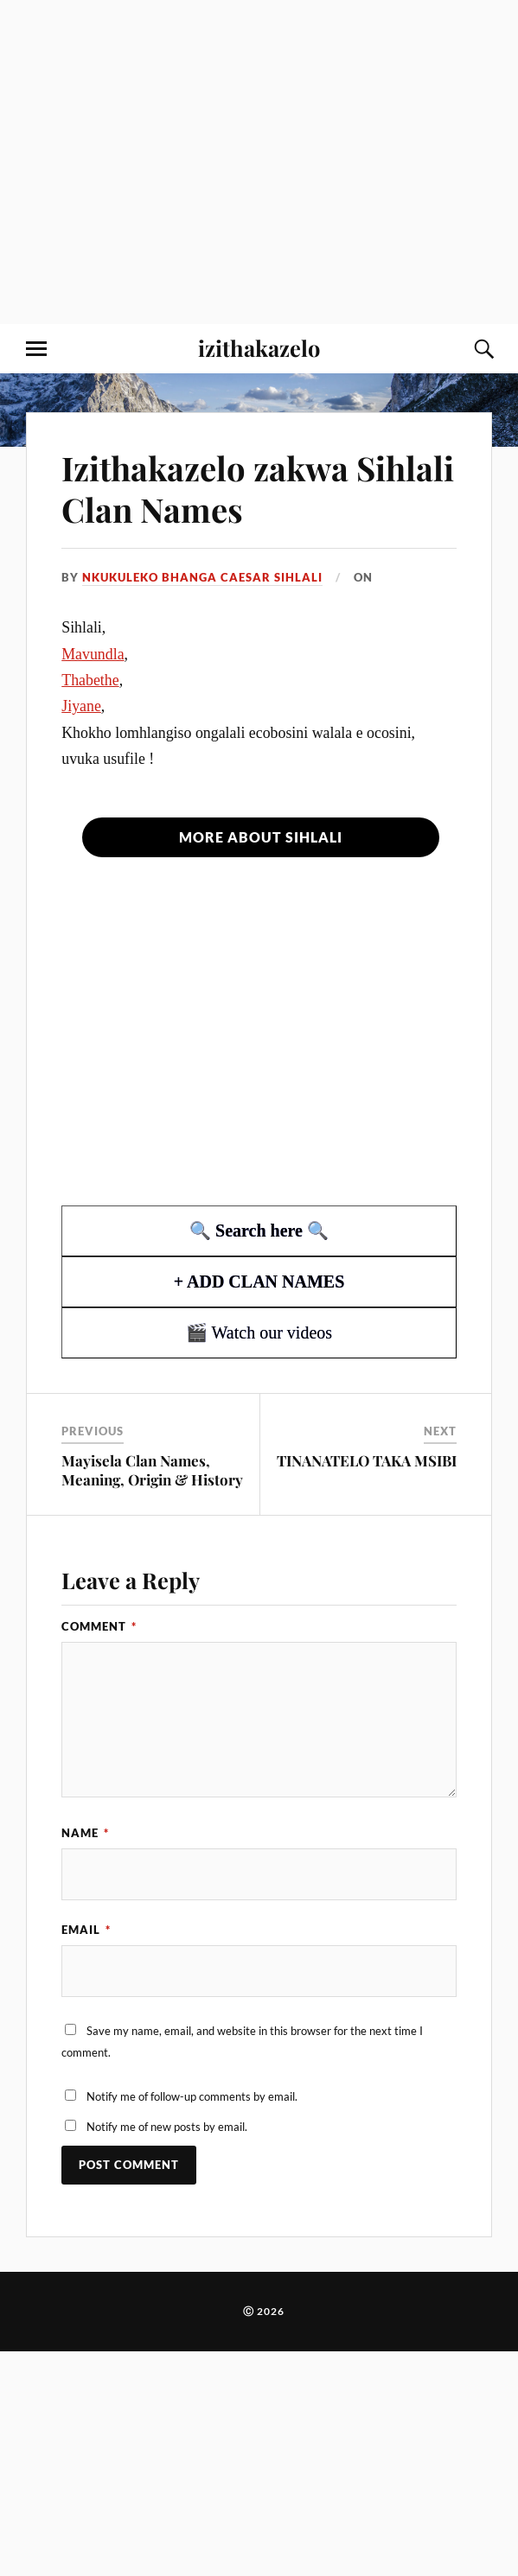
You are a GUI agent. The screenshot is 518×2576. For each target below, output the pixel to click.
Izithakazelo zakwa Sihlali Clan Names (257, 488)
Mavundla (92, 654)
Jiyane (81, 706)
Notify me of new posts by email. (166, 2127)
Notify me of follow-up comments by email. (191, 2096)
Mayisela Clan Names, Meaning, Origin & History (152, 1470)
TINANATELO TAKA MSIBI (367, 1460)
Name (85, 1833)
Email (86, 1930)
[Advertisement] (162, 162)
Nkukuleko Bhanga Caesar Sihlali (202, 577)
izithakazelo (259, 347)
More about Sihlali (260, 837)
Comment (99, 1626)
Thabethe (89, 680)
